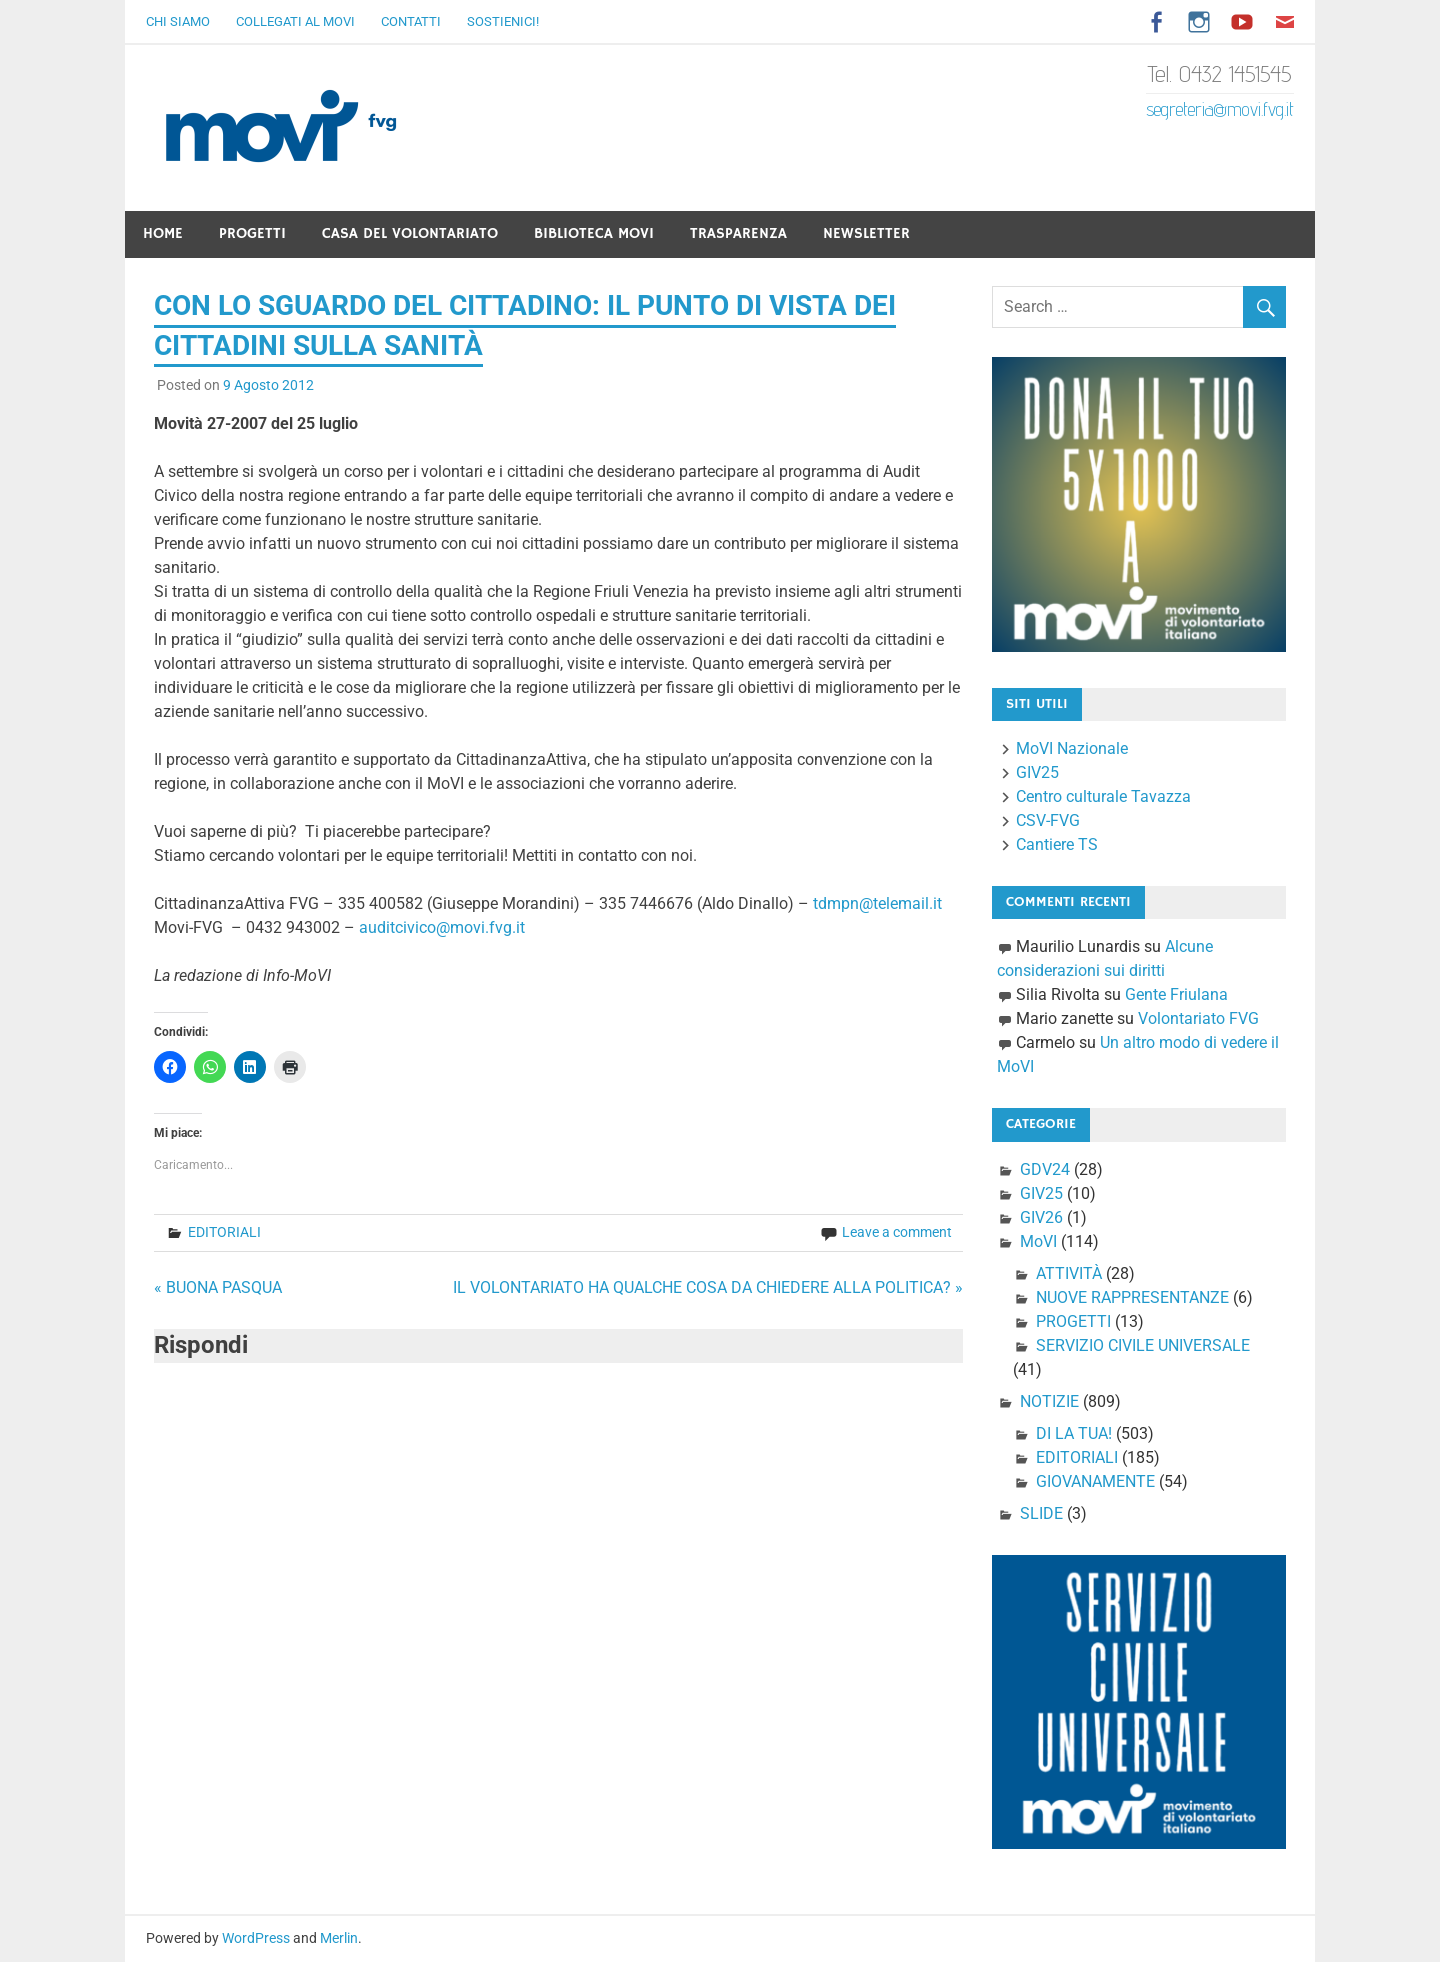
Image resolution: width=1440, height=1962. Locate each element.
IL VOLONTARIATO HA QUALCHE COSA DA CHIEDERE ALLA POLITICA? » (708, 1287)
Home (163, 233)
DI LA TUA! (1074, 1433)
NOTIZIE (1049, 1401)
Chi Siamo (178, 21)
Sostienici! (503, 21)
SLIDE (1041, 1513)
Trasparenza (738, 233)
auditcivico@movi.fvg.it (442, 927)
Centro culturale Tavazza (1103, 796)
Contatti (411, 21)
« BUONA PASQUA (218, 1287)
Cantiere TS (1057, 844)
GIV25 (1037, 772)
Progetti (252, 233)
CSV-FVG (1048, 820)
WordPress (256, 1938)
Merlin (339, 1938)
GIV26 (1041, 1217)
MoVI (1038, 1241)
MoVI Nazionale (1072, 748)
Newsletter (866, 233)
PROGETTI (1073, 1321)
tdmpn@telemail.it (877, 903)
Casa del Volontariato (410, 233)
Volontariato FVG (1198, 1018)
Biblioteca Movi (594, 233)
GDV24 (1045, 1169)
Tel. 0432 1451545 (1220, 73)
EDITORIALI (224, 1232)
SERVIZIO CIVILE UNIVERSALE (1143, 1345)
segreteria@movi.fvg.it (1220, 109)
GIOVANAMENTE (1095, 1481)
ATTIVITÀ (1069, 1273)
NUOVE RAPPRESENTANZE (1132, 1297)
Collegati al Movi (295, 21)
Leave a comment (897, 1232)
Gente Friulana (1176, 994)
